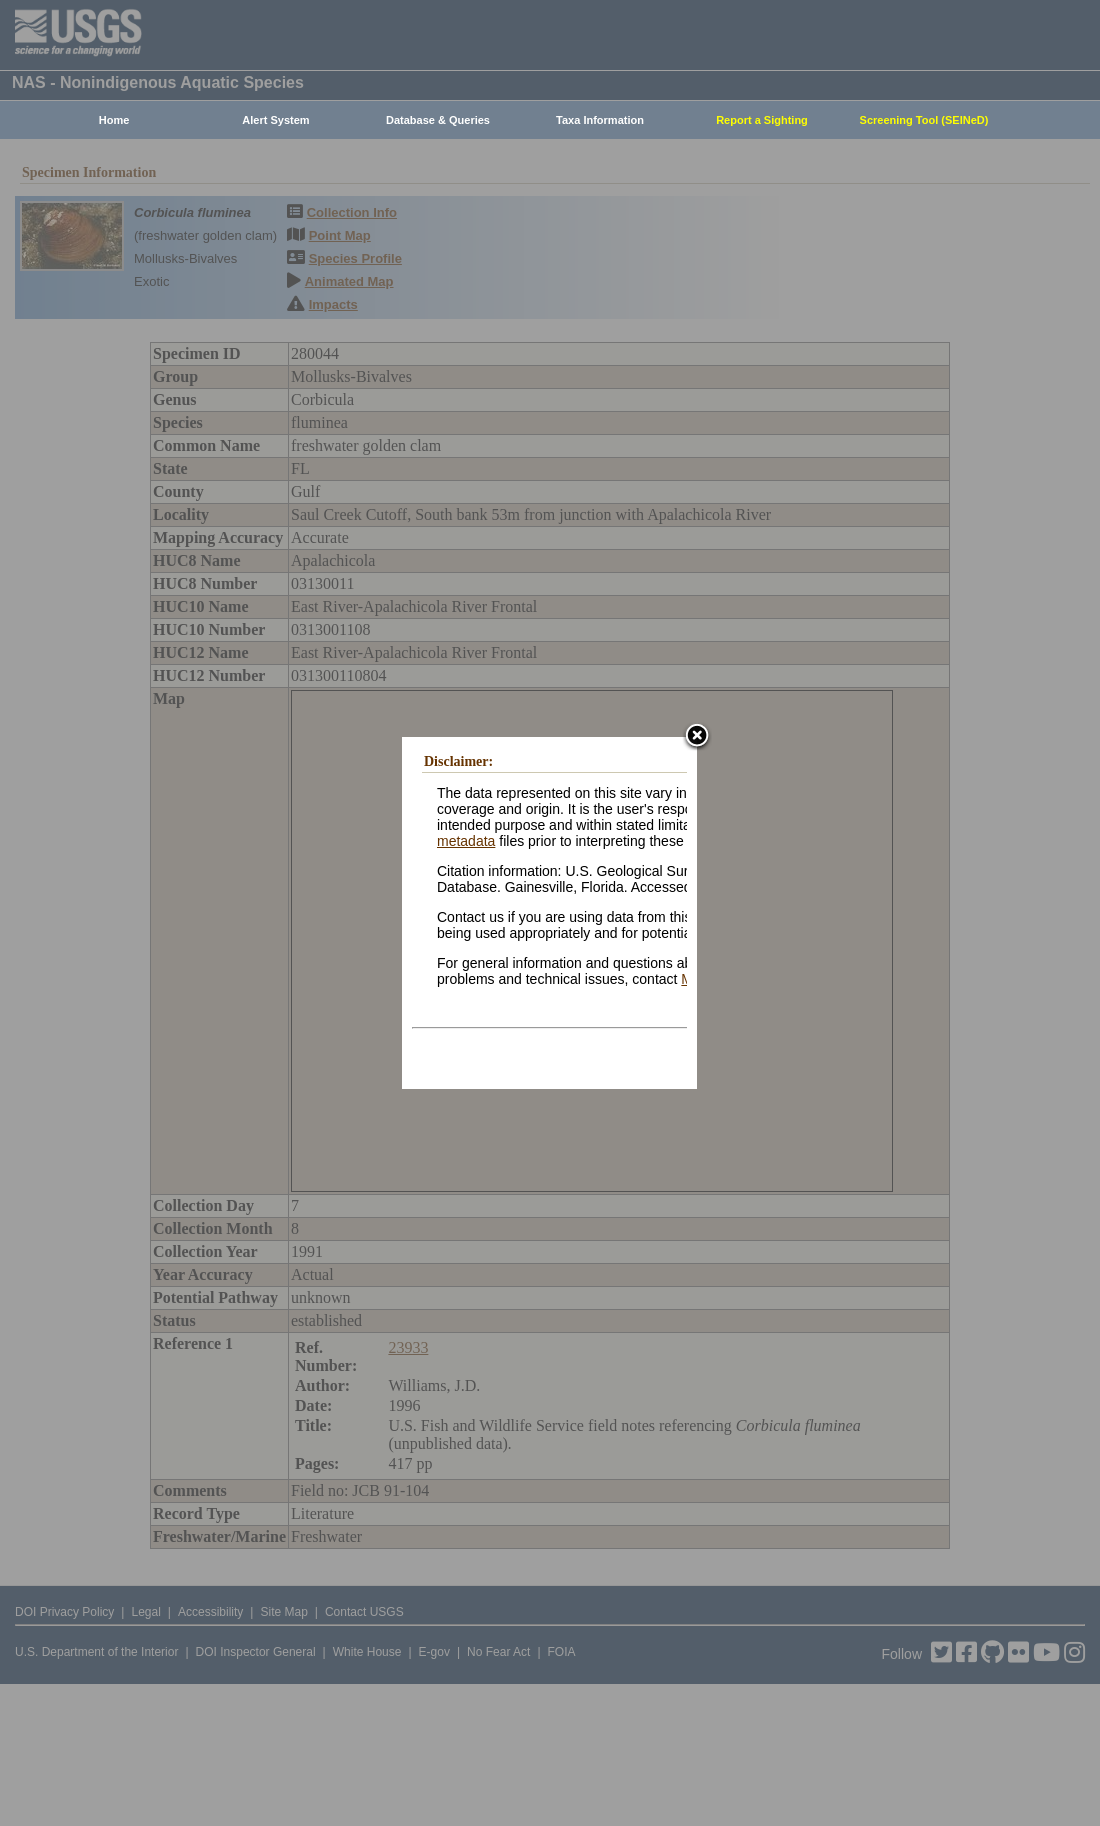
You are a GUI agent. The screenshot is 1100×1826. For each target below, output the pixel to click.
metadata (466, 841)
